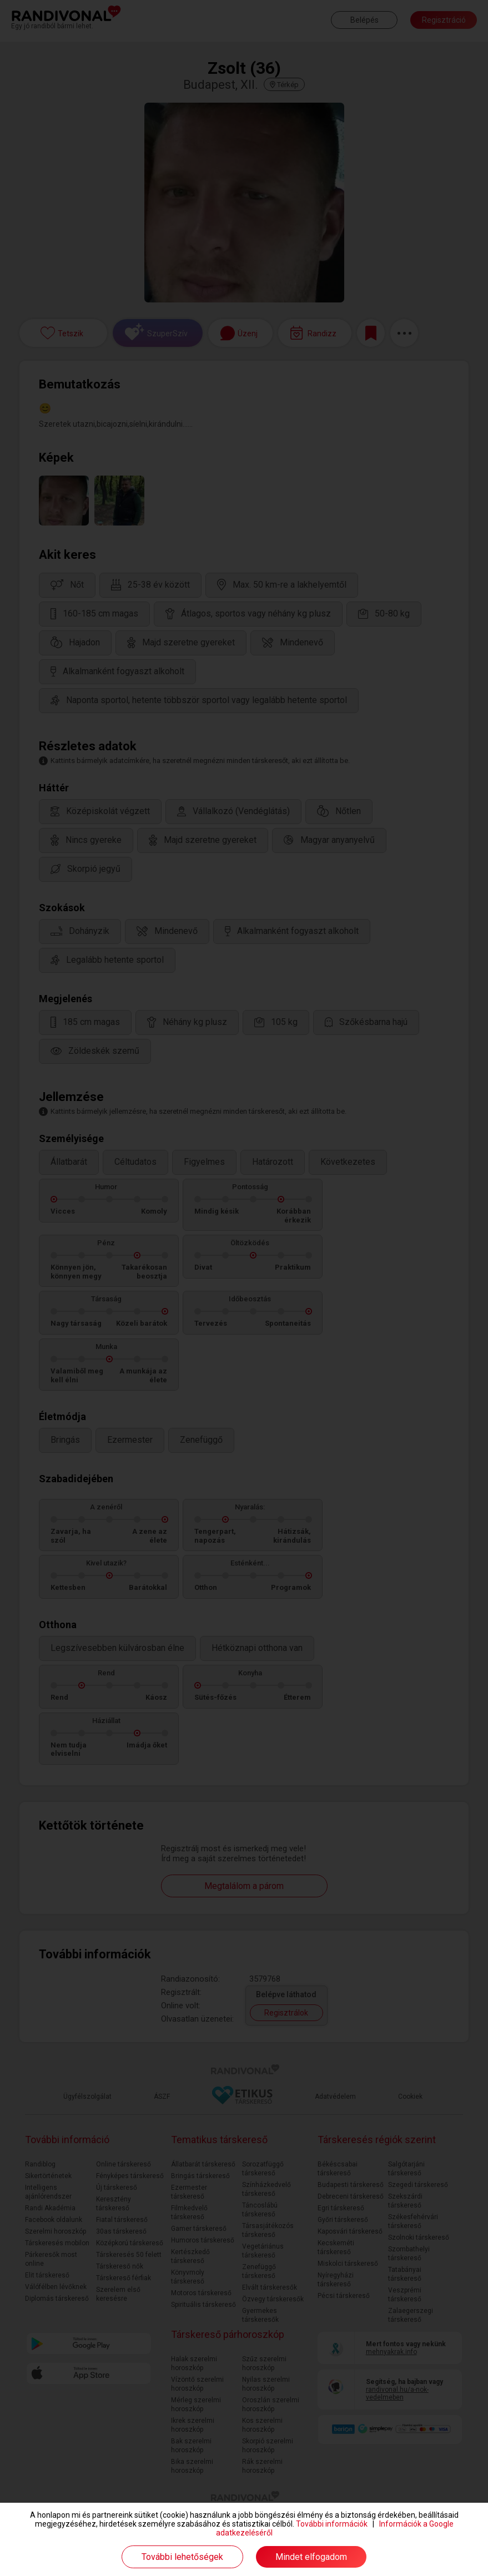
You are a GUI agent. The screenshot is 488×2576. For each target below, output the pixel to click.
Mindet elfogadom (311, 2557)
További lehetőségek (182, 2557)
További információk (332, 2523)
